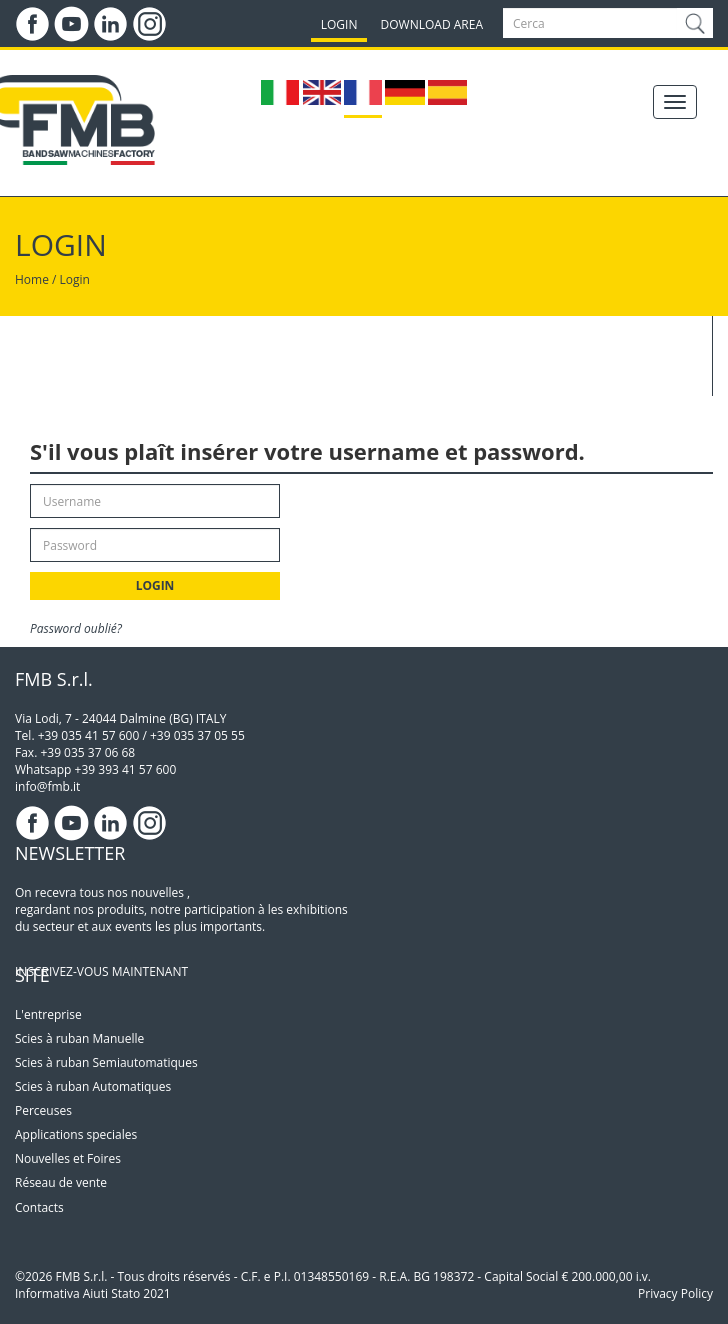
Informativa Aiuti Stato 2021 (93, 1293)
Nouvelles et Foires (68, 1158)
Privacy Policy (675, 1293)
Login (75, 279)
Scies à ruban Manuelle (79, 1038)
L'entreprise (48, 1014)
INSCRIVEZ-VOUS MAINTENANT (101, 971)
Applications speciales (76, 1134)
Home (32, 279)
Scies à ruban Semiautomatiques (106, 1062)
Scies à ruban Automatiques (93, 1086)
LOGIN (339, 24)
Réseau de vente (61, 1182)
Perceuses (43, 1110)
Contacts (39, 1207)
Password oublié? (76, 628)
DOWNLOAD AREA (432, 24)
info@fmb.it (47, 786)
